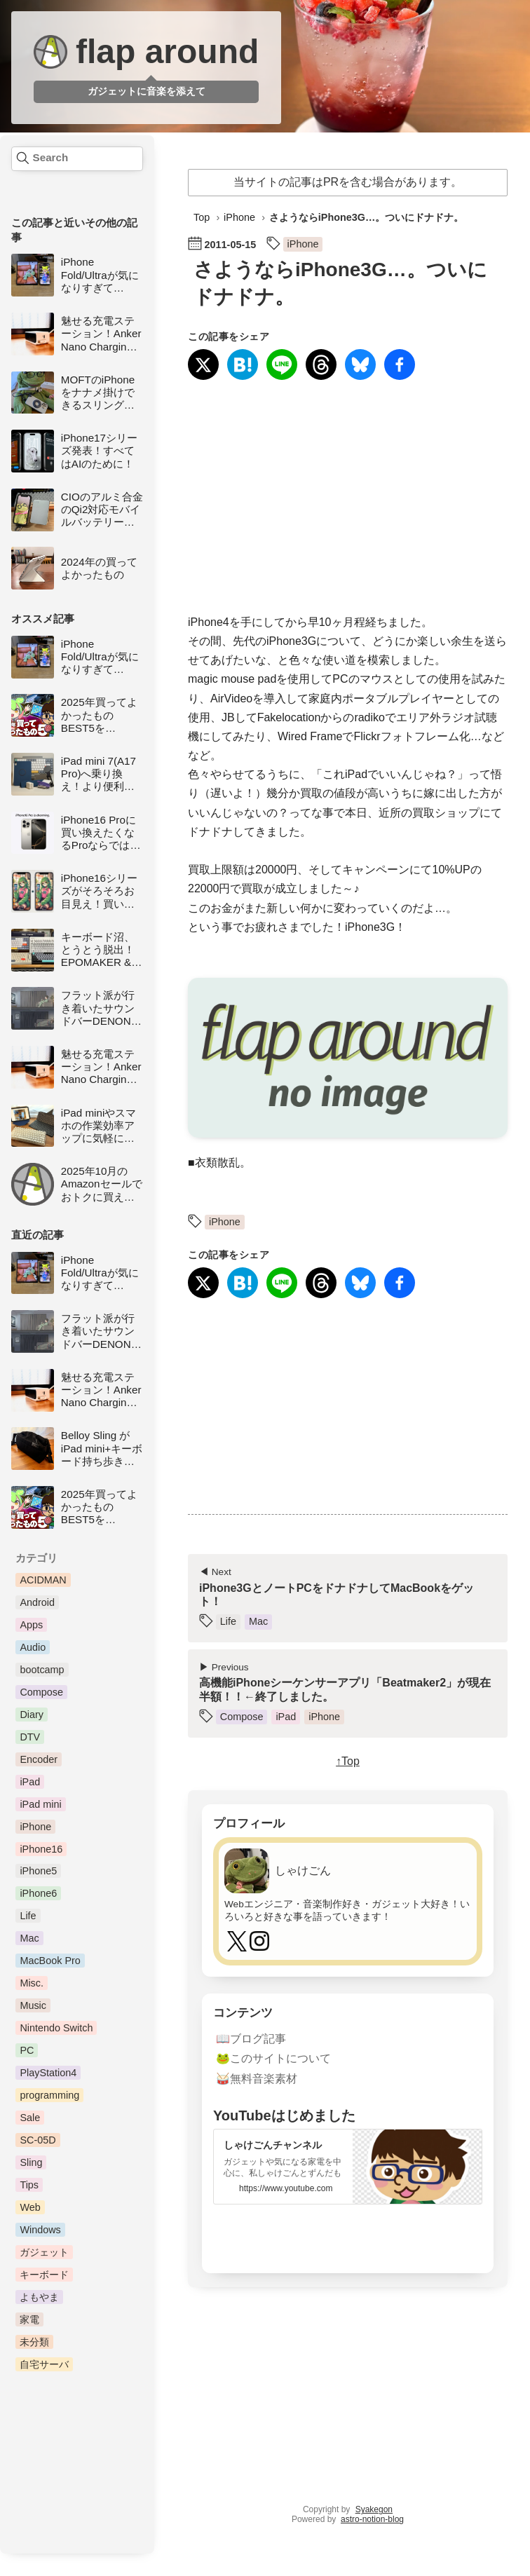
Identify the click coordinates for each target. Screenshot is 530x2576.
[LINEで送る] (281, 366)
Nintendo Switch (56, 2027)
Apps (31, 1624)
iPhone (35, 1826)
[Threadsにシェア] (321, 366)
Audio (33, 1647)
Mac (29, 1938)
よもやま (39, 2297)
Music (33, 2005)
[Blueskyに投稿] (360, 366)
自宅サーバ (44, 2364)
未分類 (34, 2341)
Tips (29, 2184)
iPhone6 (38, 1893)
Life (28, 1915)
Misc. (31, 1983)
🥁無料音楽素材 (256, 2079)
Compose (41, 1692)
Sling (31, 2162)
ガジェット (44, 2252)
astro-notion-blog (372, 2519)
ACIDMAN (43, 1580)
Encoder (38, 1759)
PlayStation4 (48, 2072)
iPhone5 (38, 1870)
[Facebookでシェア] (399, 366)
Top (201, 217)
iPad (30, 1781)
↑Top (348, 1761)
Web (30, 2207)
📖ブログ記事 (251, 2038)
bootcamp (42, 1669)
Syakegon (374, 2509)
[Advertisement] (348, 498)
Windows (40, 2229)
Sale (30, 2117)
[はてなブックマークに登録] (242, 366)
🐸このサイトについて (273, 2058)
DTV (30, 1737)
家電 (29, 2319)
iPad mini (40, 1804)
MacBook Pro (50, 1960)
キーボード (44, 2274)
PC (27, 2050)
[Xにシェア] (203, 366)
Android (37, 1602)
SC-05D (37, 2140)
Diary (31, 1714)
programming (49, 2095)
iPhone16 (41, 1849)
